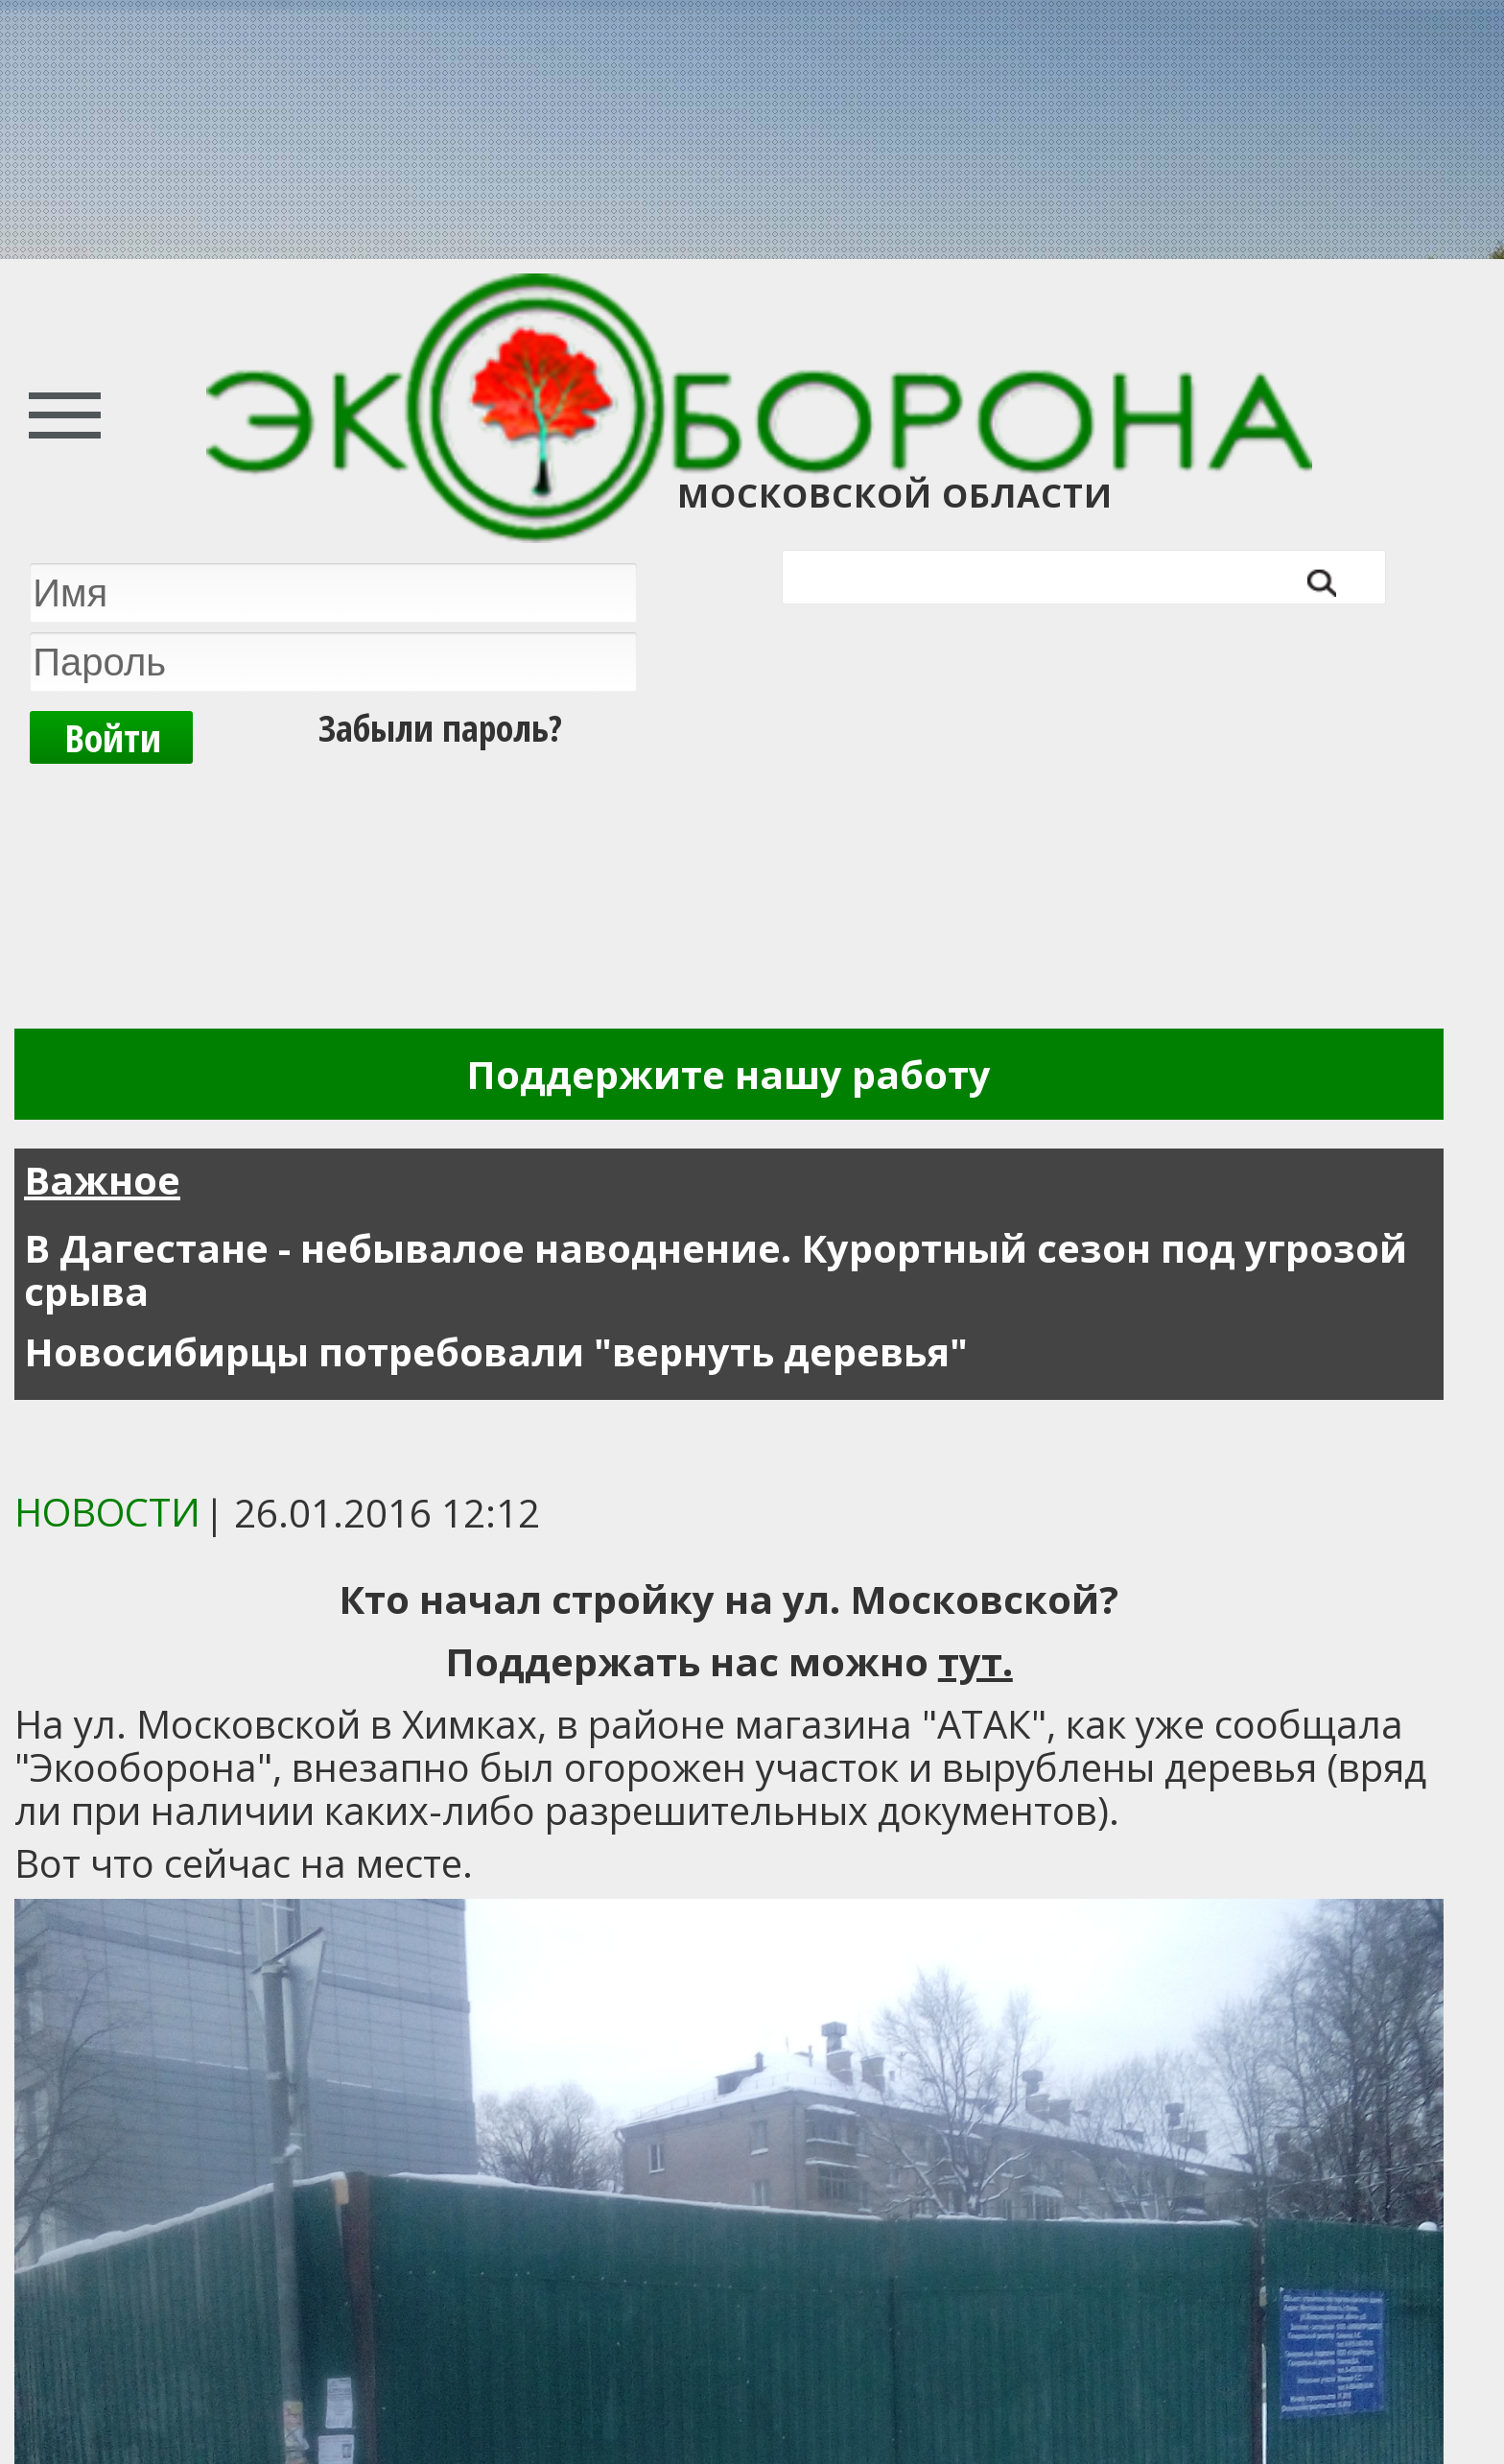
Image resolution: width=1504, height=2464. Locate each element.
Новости (107, 1511)
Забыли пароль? (440, 727)
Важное (102, 1179)
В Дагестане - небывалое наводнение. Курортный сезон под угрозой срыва (715, 1269)
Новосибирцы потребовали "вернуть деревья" (496, 1351)
